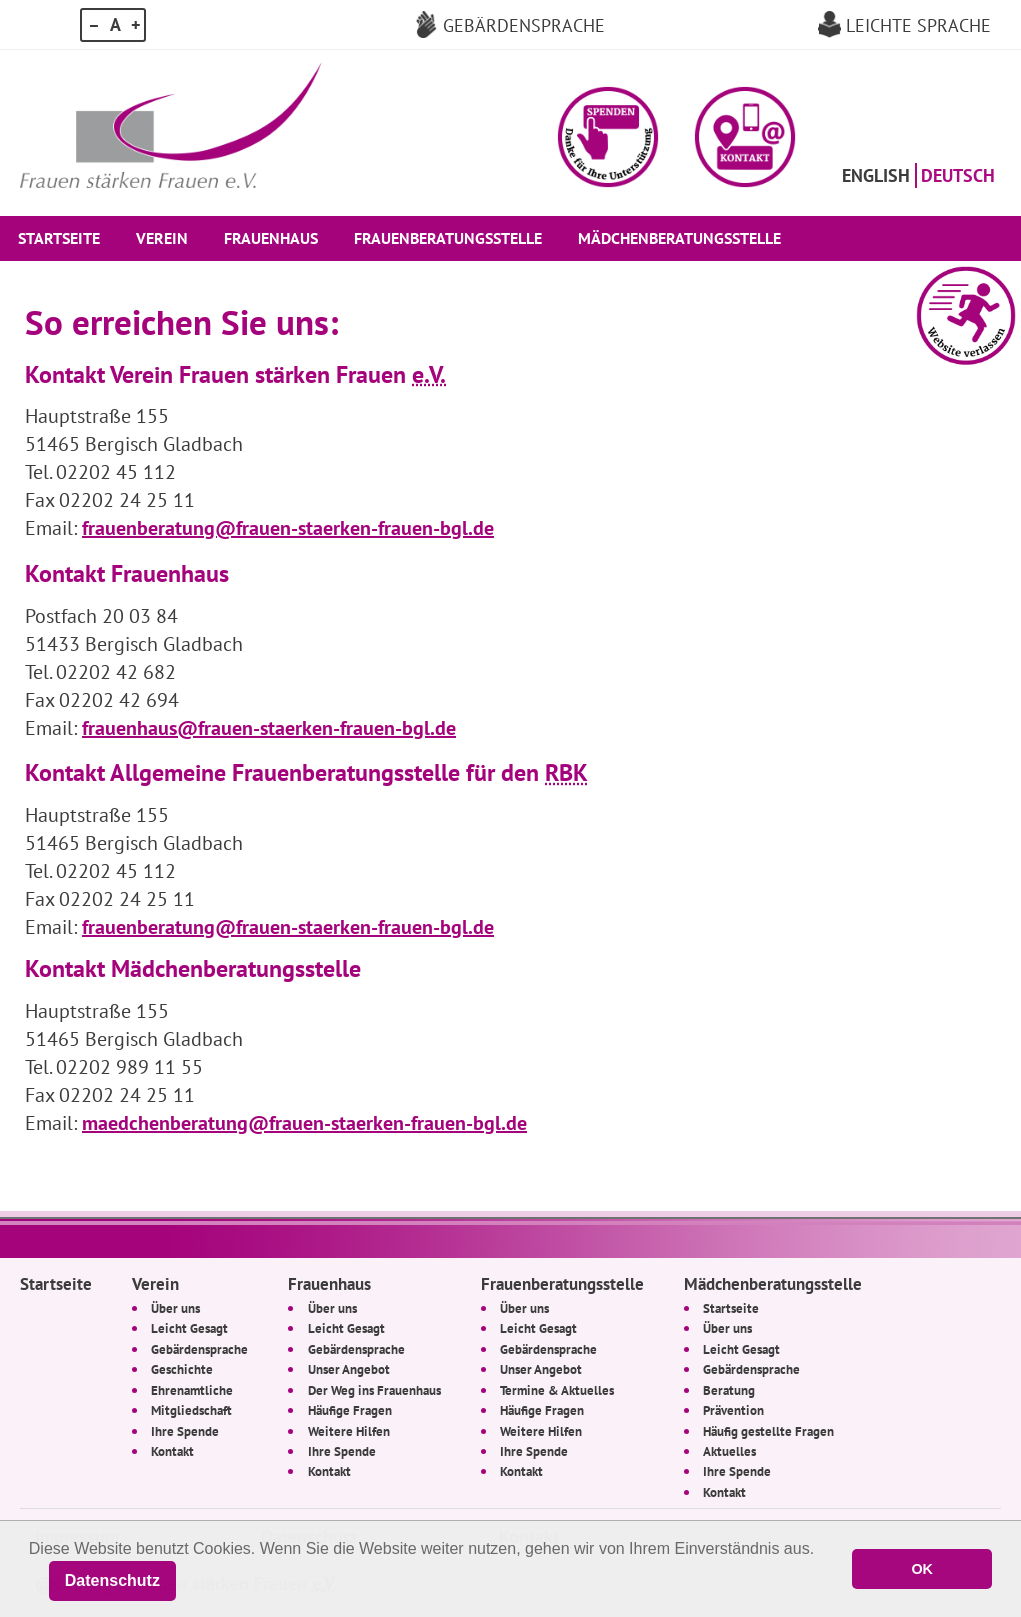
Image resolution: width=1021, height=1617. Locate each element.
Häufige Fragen (350, 1410)
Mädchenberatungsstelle (679, 238)
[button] (608, 137)
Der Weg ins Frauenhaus (374, 1390)
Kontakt (172, 1451)
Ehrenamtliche (192, 1390)
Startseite (59, 238)
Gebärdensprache (524, 25)
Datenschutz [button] (112, 1580)
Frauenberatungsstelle (448, 238)
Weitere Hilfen (349, 1431)
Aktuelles (729, 1451)
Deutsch (958, 175)
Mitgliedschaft (191, 1410)
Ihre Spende (185, 1431)
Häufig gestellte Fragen (768, 1431)
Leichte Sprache (918, 25)
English (876, 175)
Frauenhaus (271, 238)
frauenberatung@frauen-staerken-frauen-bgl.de (288, 528)
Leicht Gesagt (189, 1328)
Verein (162, 238)
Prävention (733, 1410)
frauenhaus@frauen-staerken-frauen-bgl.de (269, 728)
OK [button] (922, 1569)
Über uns (175, 1308)
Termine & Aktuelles (557, 1390)
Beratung (729, 1390)
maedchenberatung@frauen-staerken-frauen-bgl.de (304, 1123)
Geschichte (182, 1369)
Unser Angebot (349, 1369)
